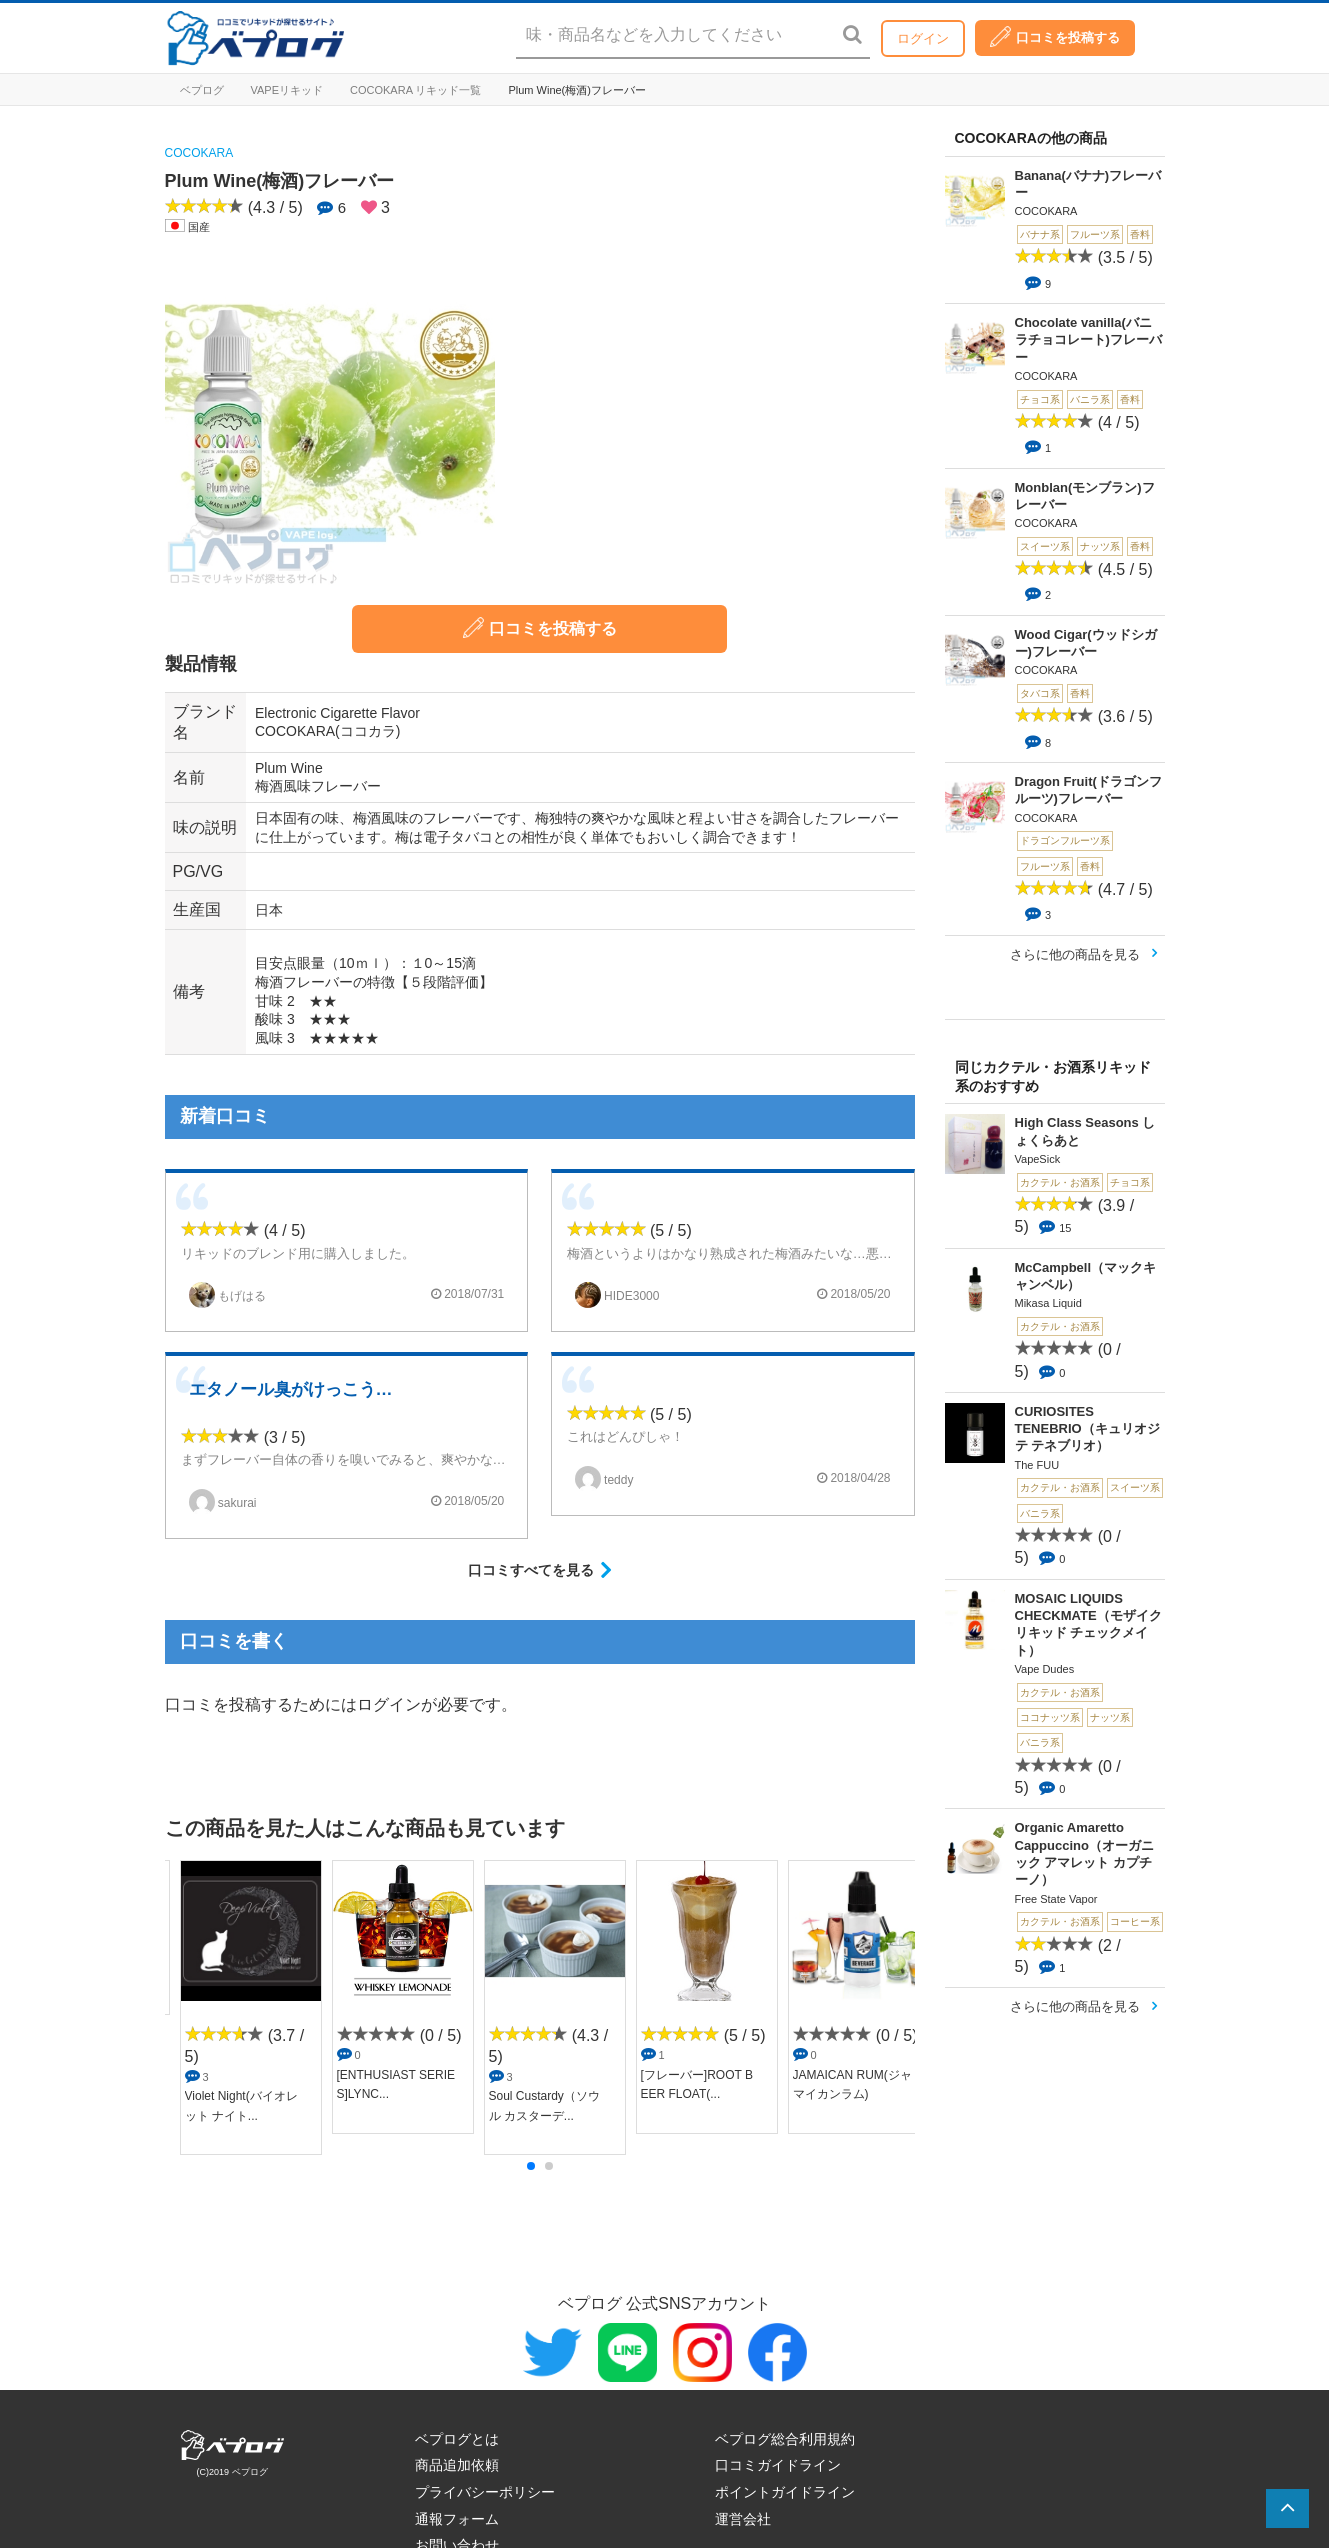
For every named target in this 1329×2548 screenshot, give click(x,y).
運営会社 (743, 2519)
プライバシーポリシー (485, 2492)
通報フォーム (457, 2519)
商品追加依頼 (457, 2465)
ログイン (923, 38)
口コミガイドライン (778, 2465)
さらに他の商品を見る (1075, 954)
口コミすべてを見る (531, 1570)
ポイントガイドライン (785, 2492)
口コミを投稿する (1055, 36)
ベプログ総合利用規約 (785, 2439)
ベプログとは (457, 2439)
